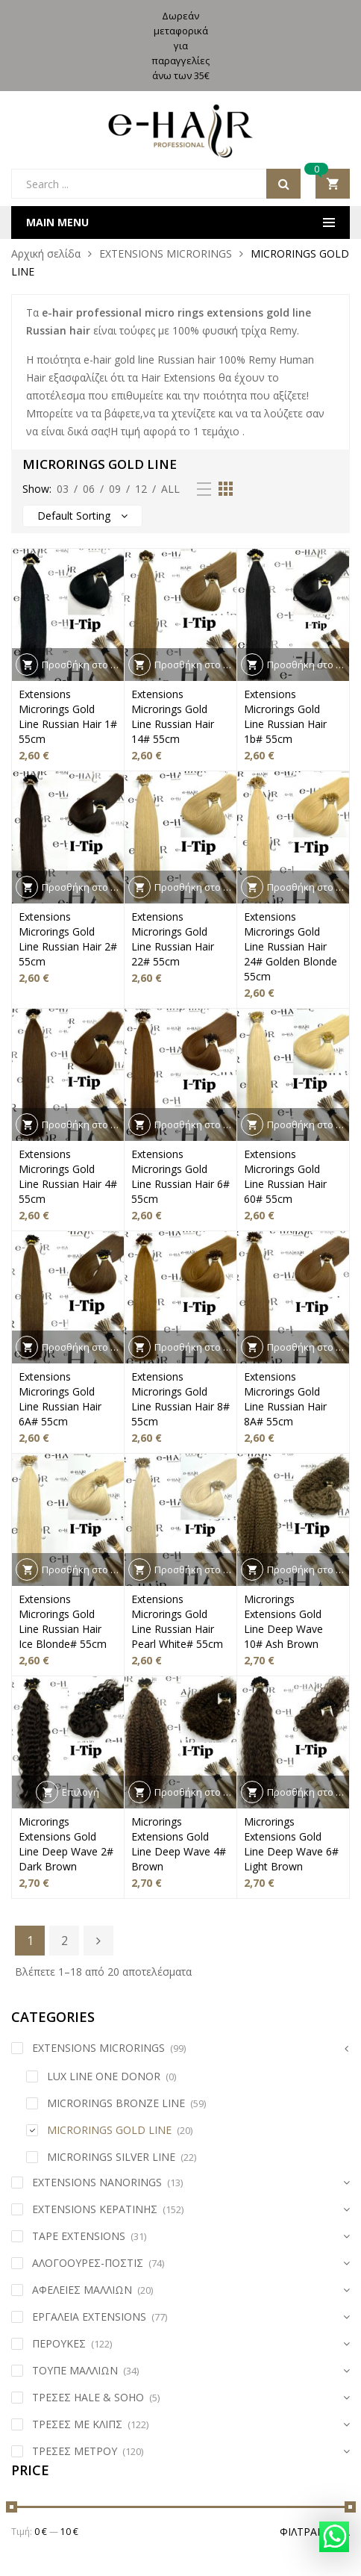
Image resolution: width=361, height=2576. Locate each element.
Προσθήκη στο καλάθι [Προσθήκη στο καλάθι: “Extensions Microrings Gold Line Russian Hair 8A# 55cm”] (308, 1347)
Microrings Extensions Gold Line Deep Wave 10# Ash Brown (283, 1621)
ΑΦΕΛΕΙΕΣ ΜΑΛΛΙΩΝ (82, 2290)
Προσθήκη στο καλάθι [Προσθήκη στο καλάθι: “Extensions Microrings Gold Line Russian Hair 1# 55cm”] (83, 664)
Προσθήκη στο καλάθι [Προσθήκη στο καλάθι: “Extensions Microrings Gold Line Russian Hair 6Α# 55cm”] (83, 1347)
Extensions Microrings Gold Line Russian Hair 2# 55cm (68, 938)
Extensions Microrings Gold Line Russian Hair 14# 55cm (172, 716)
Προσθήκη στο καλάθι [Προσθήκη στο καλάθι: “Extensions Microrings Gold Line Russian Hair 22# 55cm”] (195, 887)
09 (115, 489)
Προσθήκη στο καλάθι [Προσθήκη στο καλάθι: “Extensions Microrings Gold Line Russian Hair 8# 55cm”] (195, 1347)
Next (98, 1941)
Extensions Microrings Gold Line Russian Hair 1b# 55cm (285, 716)
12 (141, 489)
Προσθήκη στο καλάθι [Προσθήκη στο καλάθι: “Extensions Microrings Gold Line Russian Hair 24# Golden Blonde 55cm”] (308, 887)
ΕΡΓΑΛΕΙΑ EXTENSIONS (89, 2316)
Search (283, 184)
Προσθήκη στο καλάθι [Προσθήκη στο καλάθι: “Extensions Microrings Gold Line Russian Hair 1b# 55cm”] (308, 664)
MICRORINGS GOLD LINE (109, 2130)
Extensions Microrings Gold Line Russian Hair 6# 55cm (180, 1176)
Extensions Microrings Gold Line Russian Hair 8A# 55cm (285, 1398)
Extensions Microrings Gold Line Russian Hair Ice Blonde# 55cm (63, 1621)
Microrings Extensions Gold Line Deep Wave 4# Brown (178, 1843)
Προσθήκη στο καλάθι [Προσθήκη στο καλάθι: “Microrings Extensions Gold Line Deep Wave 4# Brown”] (195, 1792)
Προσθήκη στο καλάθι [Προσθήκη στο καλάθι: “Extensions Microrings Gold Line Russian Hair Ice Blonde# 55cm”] (83, 1569)
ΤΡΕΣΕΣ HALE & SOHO (88, 2397)
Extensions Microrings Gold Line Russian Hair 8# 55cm (180, 1398)
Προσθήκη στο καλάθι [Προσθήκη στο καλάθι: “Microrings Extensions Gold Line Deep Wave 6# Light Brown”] (308, 1792)
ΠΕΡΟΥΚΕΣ (59, 2343)
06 (89, 489)
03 (63, 489)
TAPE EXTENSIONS (78, 2236)
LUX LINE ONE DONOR (103, 2076)
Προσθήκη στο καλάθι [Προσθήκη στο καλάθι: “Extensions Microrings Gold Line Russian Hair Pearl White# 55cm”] (195, 1569)
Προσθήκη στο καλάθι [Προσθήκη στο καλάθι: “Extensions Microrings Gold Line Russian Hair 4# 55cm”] (83, 1124)
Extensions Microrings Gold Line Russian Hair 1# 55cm (68, 716)
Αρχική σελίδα (46, 253)
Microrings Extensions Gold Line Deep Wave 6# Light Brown (291, 1843)
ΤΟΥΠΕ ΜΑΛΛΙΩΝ (75, 2370)
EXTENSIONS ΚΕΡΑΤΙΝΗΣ (94, 2209)
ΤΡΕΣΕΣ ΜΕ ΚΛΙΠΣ (77, 2424)
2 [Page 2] (64, 1940)
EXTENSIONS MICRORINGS (165, 253)
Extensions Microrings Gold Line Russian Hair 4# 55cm (68, 1176)
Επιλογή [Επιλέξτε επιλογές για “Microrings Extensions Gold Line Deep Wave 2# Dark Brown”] (80, 1792)
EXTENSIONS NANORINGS (97, 2182)
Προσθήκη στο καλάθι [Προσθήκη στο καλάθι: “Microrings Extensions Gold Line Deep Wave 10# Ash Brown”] (308, 1569)
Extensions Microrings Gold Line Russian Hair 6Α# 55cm (60, 1398)
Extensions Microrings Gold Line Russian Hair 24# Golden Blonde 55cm (290, 946)
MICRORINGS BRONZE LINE (116, 2103)
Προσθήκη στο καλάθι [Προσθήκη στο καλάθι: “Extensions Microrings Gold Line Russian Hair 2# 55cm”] (83, 887)
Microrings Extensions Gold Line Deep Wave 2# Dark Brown (66, 1843)
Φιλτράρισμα (315, 2531)
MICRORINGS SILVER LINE (111, 2157)
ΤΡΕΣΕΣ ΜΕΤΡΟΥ (74, 2451)
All (170, 489)
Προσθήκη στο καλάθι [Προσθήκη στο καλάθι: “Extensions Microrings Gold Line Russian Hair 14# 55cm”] (195, 664)
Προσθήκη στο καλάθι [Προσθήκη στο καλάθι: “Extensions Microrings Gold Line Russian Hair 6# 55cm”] (195, 1124)
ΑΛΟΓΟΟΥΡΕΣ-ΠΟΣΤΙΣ (87, 2263)
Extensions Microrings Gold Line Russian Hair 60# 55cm (285, 1176)
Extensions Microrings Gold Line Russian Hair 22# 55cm (172, 938)
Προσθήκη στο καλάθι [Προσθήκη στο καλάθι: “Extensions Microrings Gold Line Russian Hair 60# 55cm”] (308, 1124)
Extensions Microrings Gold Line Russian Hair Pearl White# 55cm (177, 1621)
